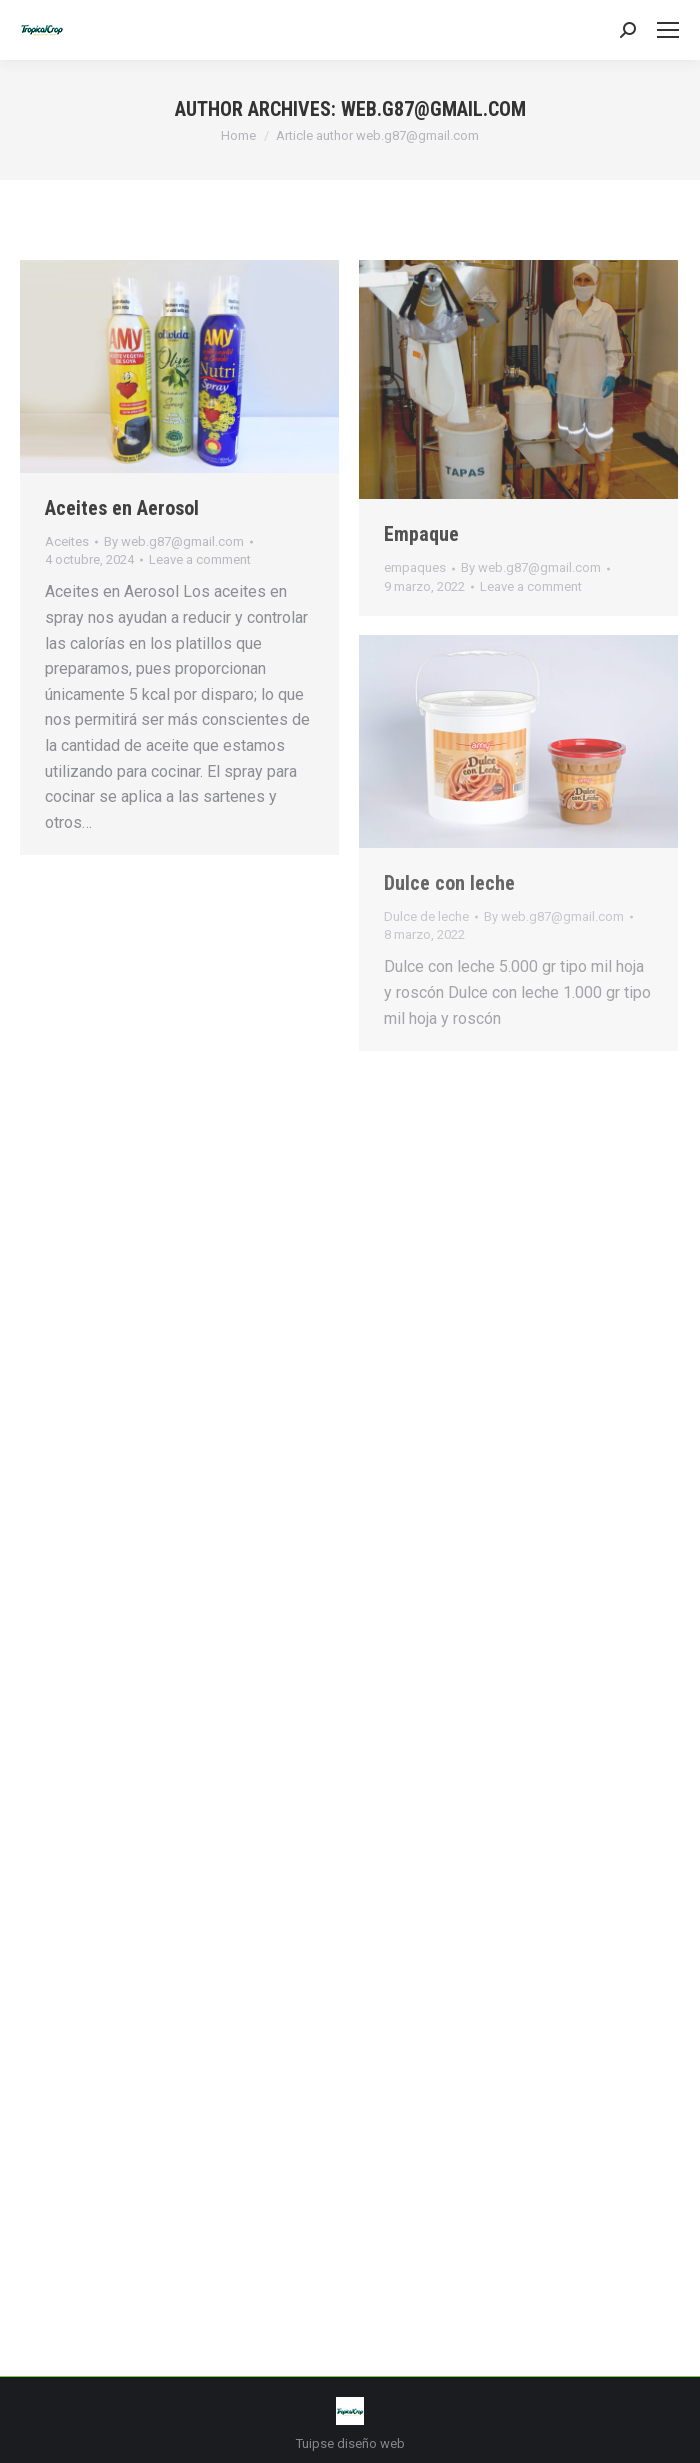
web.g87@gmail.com (433, 109)
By (174, 541)
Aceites (67, 541)
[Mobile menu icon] (668, 30)
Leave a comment (200, 559)
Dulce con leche (449, 883)
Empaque (421, 534)
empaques (415, 567)
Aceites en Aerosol (122, 508)
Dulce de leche (426, 916)
